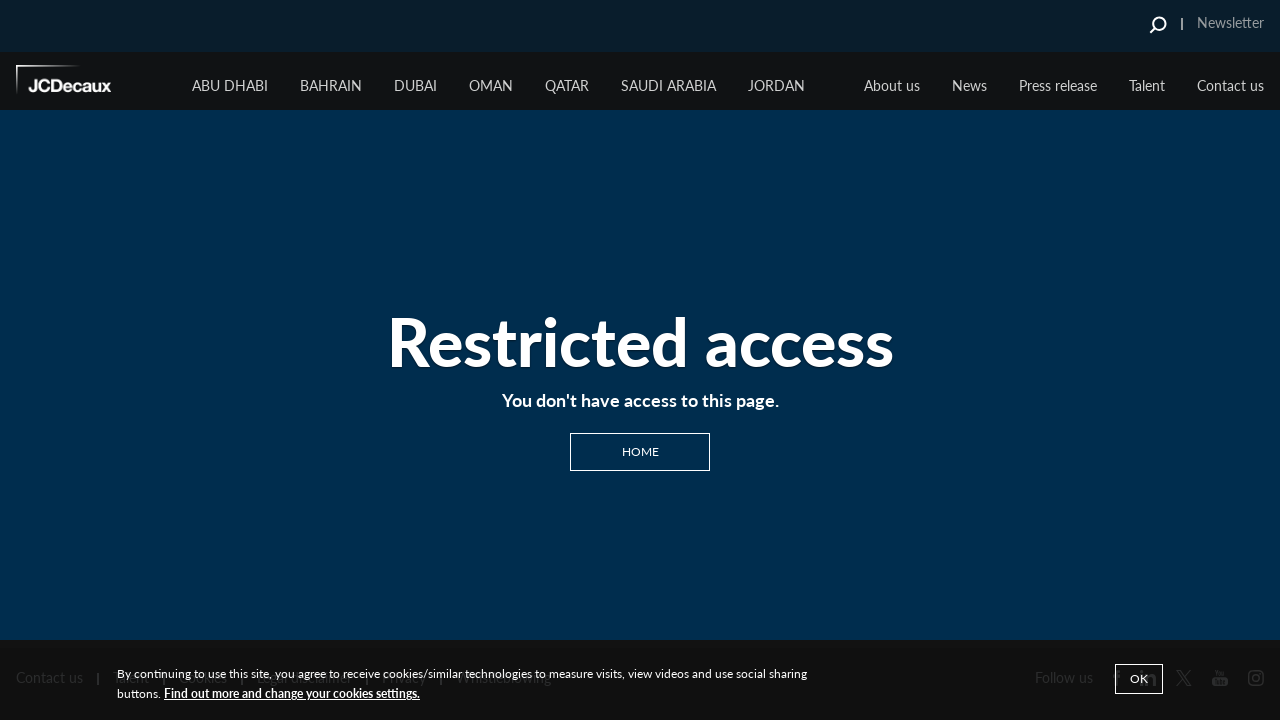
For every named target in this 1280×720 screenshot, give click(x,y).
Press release (1058, 85)
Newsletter (1230, 22)
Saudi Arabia (668, 85)
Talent (1147, 85)
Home (640, 451)
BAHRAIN (331, 85)
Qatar (567, 85)
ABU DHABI (230, 85)
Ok (1139, 678)
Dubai (415, 85)
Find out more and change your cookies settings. (292, 693)
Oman (491, 85)
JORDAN (776, 85)
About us (892, 85)
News (969, 85)
